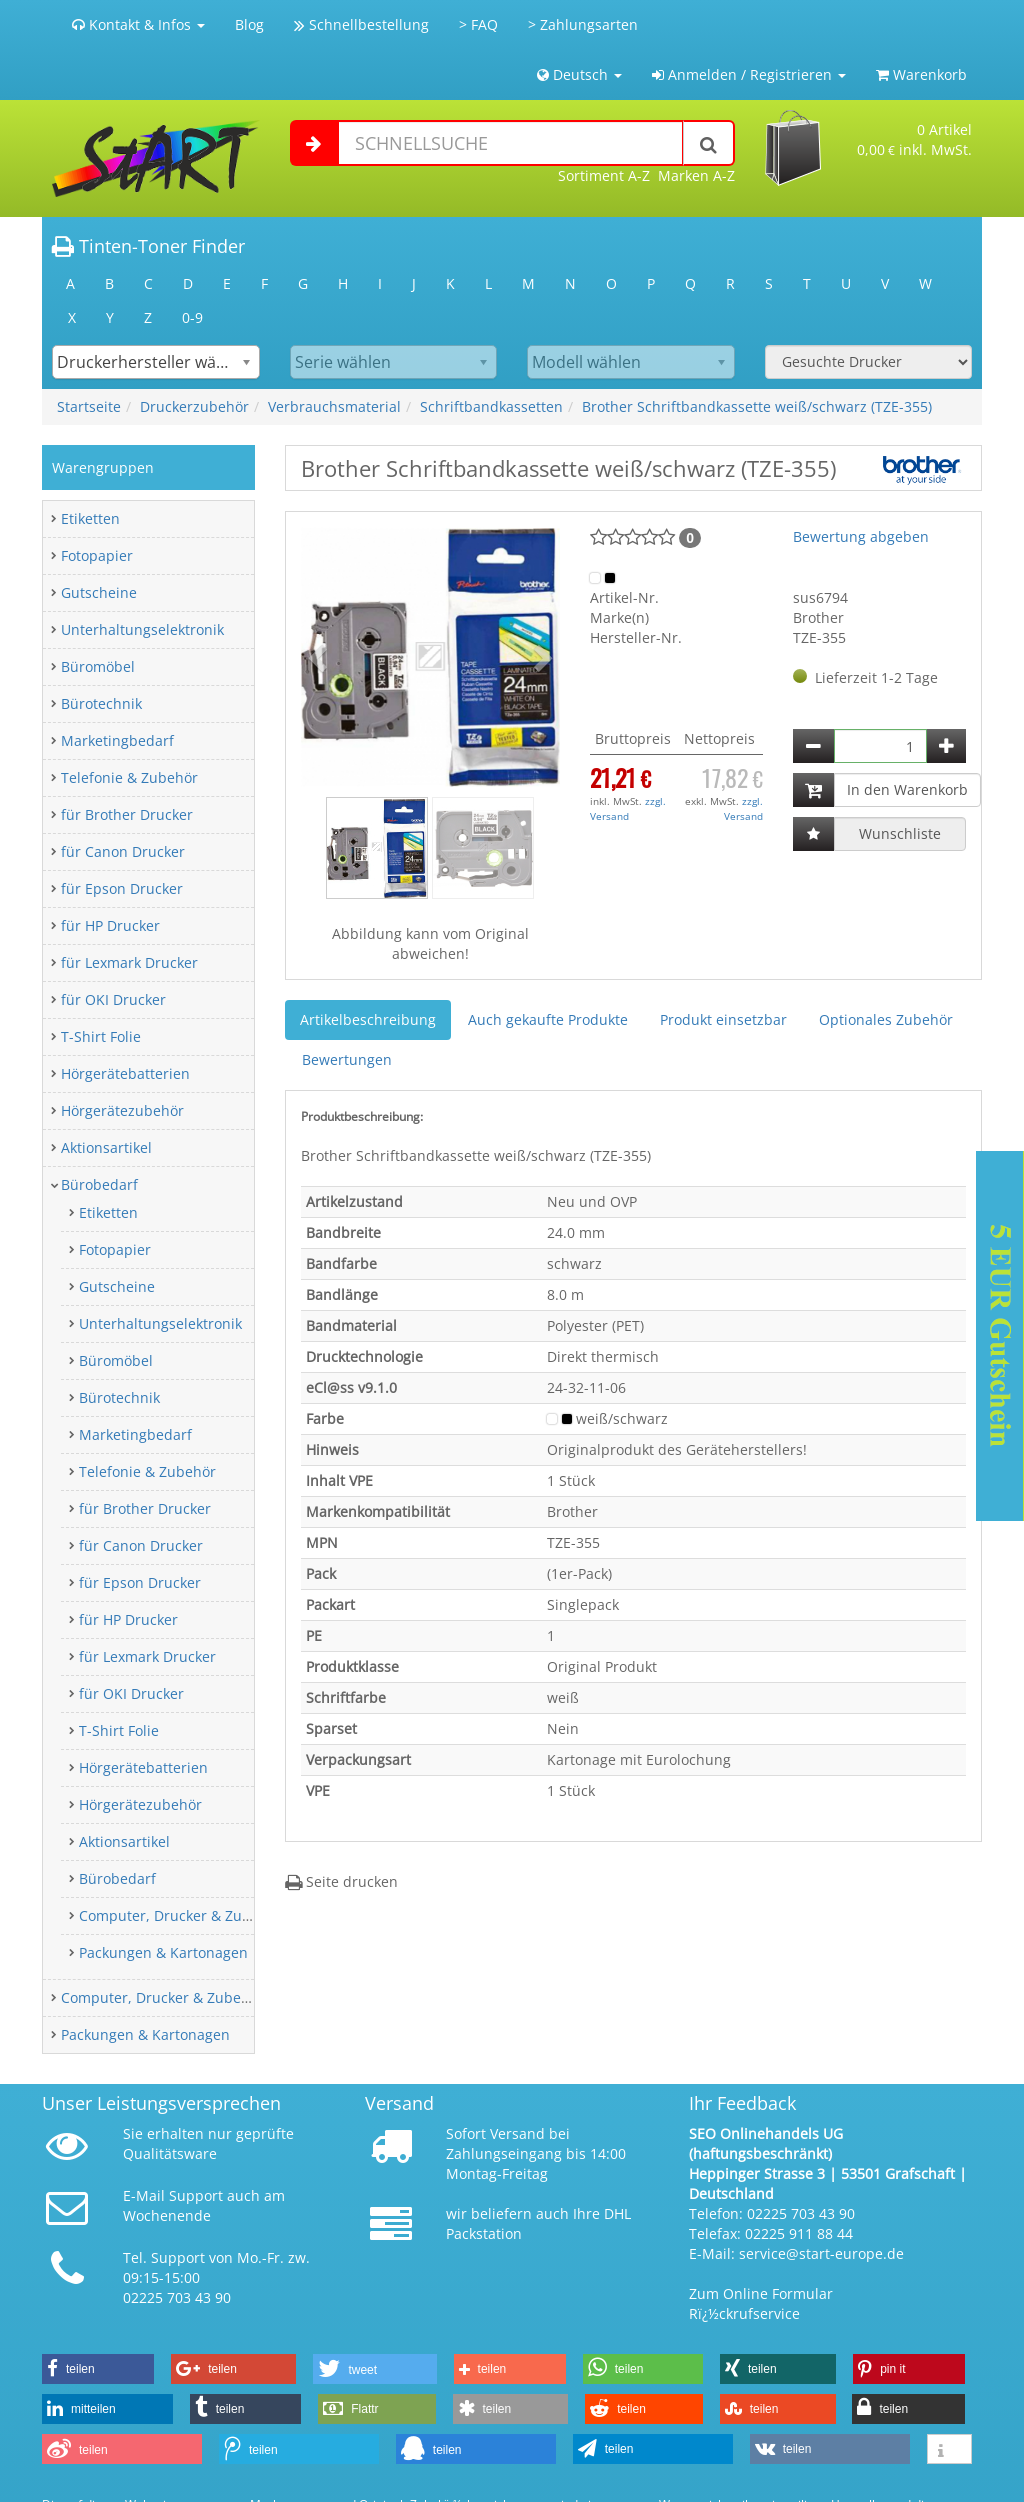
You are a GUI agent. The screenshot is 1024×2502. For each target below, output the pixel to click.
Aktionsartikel (106, 1147)
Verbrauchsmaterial (334, 406)
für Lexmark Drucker (129, 962)
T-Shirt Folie (101, 1036)
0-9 (192, 317)
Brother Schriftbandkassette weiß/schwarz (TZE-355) (757, 406)
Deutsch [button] (579, 74)
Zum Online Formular (761, 2293)
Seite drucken (341, 1881)
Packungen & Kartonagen (163, 1952)
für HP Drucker (110, 925)
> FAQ (478, 24)
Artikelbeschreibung (368, 1019)
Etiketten (90, 518)
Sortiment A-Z (604, 175)
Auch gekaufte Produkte (548, 1019)
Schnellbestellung (361, 24)
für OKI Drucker (113, 999)
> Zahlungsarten (583, 24)
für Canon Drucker (123, 851)
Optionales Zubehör (886, 1019)
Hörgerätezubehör (122, 1110)
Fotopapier (97, 555)
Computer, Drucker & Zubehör (180, 1915)
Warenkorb (921, 74)
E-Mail (144, 2195)
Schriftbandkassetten (491, 406)
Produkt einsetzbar (723, 1019)
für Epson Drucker (122, 888)
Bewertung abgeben (861, 536)
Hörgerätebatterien (125, 1073)
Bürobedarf (99, 1184)
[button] (320, 657)
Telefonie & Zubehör (129, 777)
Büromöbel (98, 666)
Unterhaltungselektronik (142, 629)
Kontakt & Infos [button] (138, 24)
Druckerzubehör (194, 406)
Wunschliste (900, 833)
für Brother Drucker (127, 814)
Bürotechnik (101, 703)
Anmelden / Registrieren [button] (749, 74)
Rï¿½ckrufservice (744, 2313)
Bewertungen (347, 1059)
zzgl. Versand (628, 808)
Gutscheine (99, 592)
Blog (249, 24)
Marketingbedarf (117, 740)
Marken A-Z (696, 175)
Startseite (89, 406)
